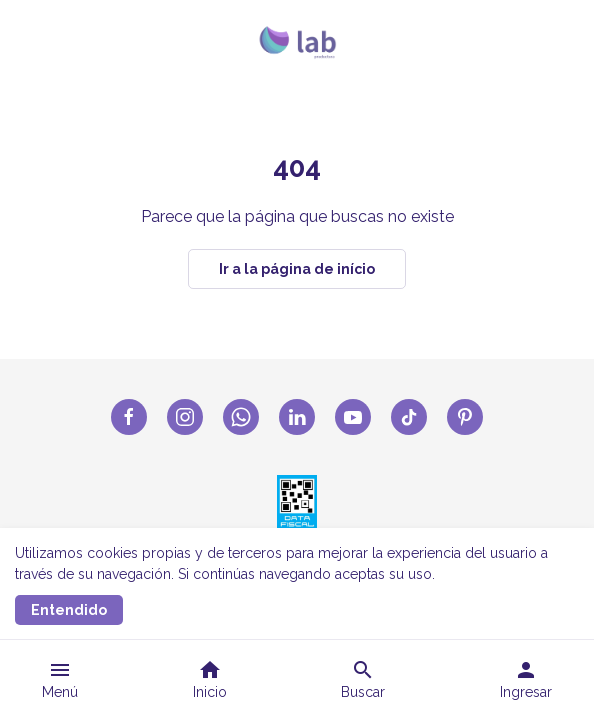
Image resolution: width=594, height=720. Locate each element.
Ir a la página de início (297, 269)
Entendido (69, 610)
